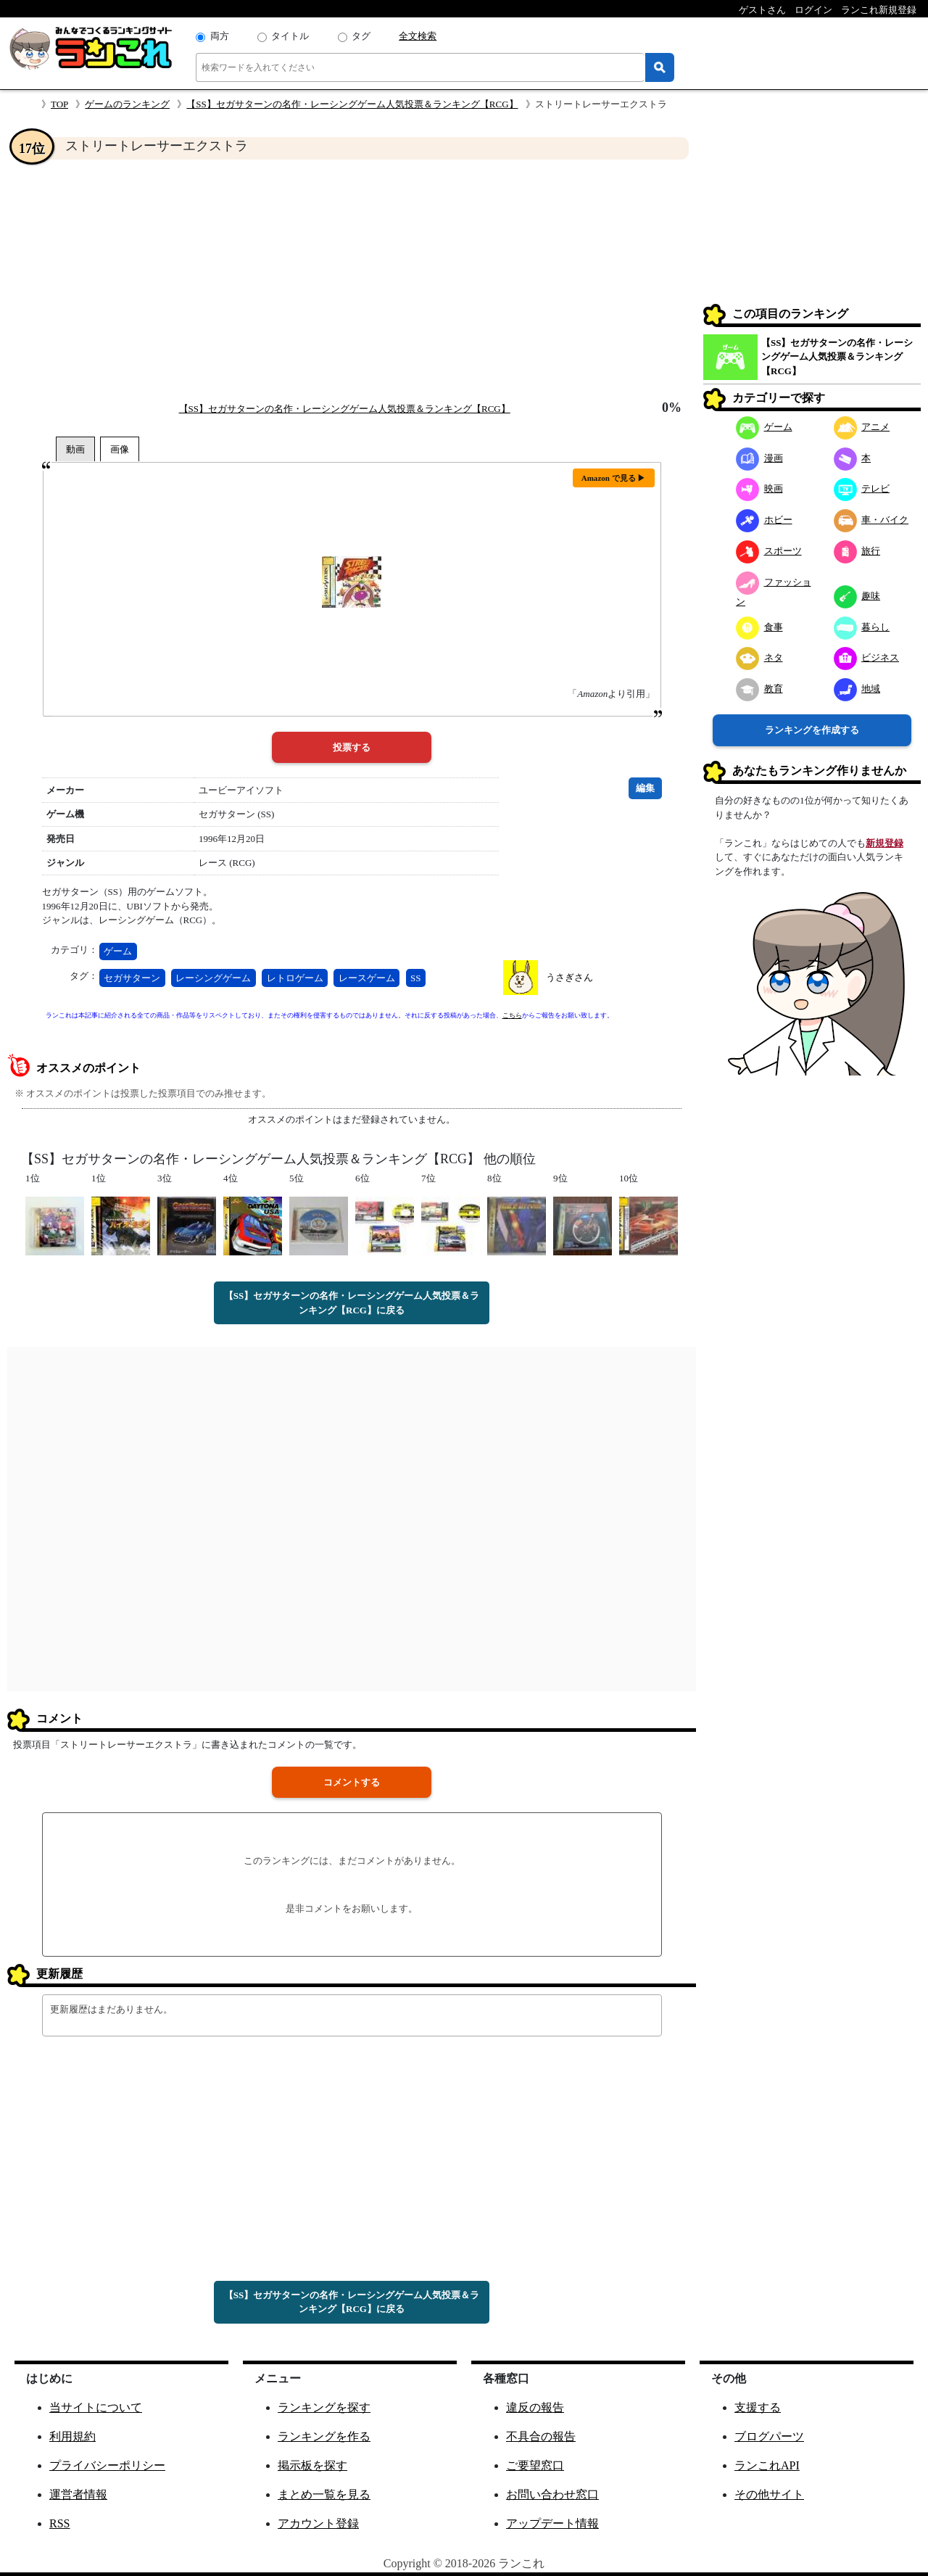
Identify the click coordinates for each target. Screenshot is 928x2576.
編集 (645, 788)
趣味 (857, 595)
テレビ (862, 488)
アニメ (862, 426)
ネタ (759, 657)
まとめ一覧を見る (324, 2494)
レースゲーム (367, 978)
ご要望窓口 (535, 2465)
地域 (857, 688)
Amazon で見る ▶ (613, 478)
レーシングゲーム (213, 978)
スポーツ (769, 550)
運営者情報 (78, 2494)
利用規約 (72, 2436)
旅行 (857, 550)
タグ (361, 35)
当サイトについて (95, 2407)
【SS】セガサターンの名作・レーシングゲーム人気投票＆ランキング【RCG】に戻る (351, 1303)
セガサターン (132, 978)
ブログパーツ (769, 2436)
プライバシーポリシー (107, 2465)
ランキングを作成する (812, 729)
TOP (59, 104)
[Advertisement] (351, 279)
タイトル (290, 35)
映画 (759, 488)
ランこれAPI (767, 2465)
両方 (219, 35)
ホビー (764, 519)
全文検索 (417, 35)
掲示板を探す (312, 2465)
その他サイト (769, 2494)
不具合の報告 (541, 2436)
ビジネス (867, 657)
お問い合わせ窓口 (552, 2494)
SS (415, 978)
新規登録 (884, 843)
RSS (59, 2523)
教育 (759, 688)
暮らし (862, 627)
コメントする (351, 1782)
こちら (512, 1015)
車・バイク (871, 519)
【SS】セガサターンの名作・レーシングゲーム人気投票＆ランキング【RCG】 (352, 104)
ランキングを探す (324, 2407)
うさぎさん (569, 977)
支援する (757, 2407)
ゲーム (118, 951)
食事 (759, 627)
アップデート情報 (552, 2523)
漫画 (759, 458)
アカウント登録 (318, 2523)
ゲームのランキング (127, 104)
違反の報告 (535, 2407)
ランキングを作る (324, 2436)
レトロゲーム (295, 978)
